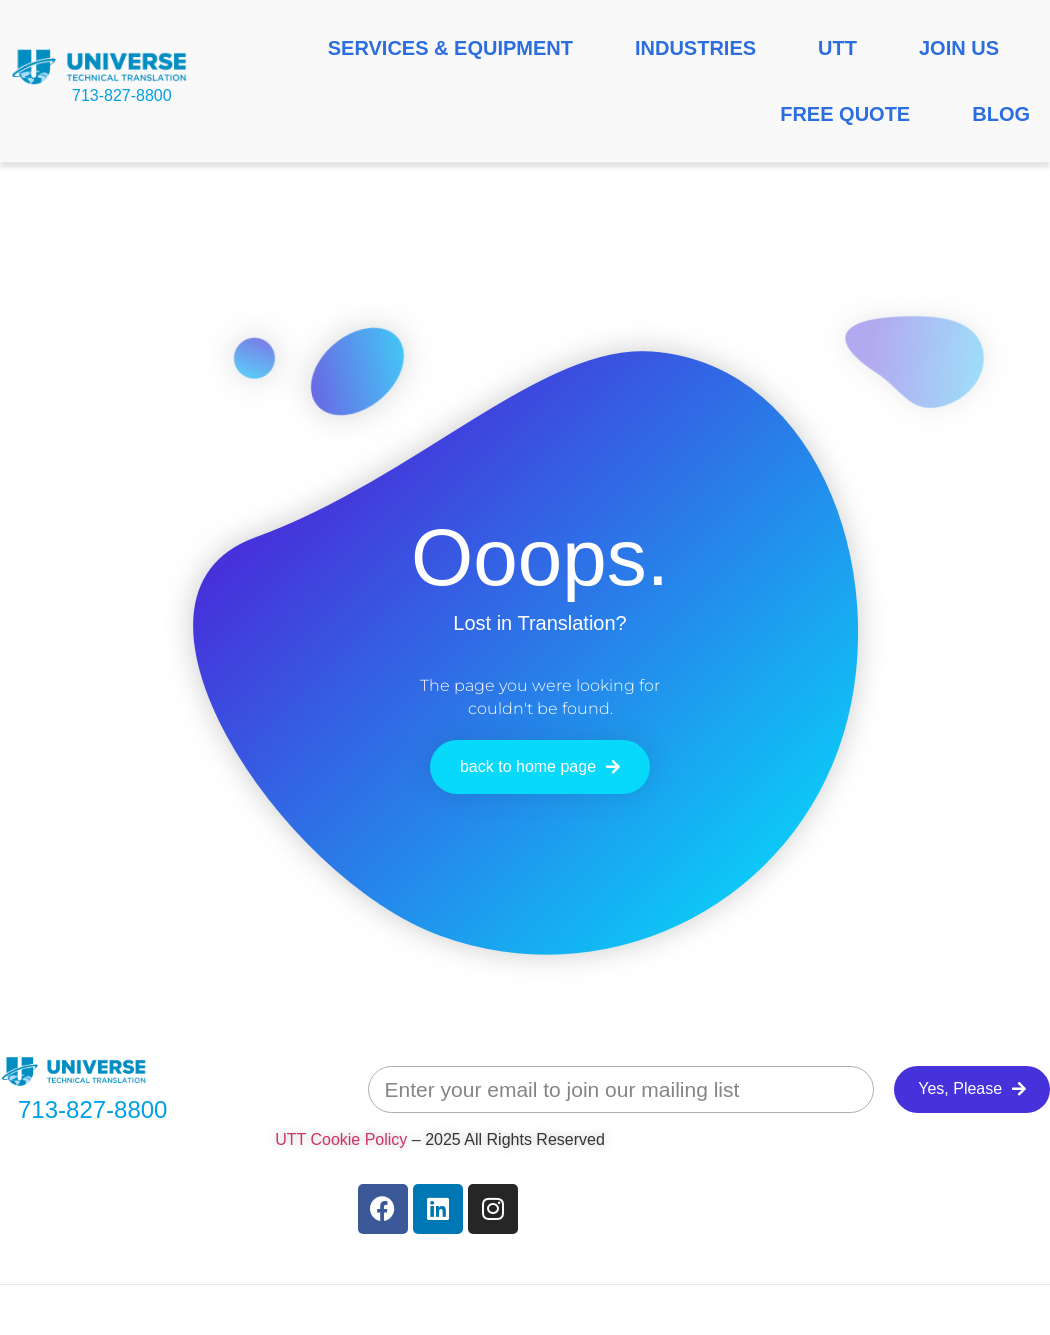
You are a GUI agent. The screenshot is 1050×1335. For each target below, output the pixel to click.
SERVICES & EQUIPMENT (450, 48)
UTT (837, 48)
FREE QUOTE (845, 114)
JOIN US (959, 48)
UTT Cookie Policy (341, 1139)
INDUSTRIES (695, 48)
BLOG (1001, 114)
